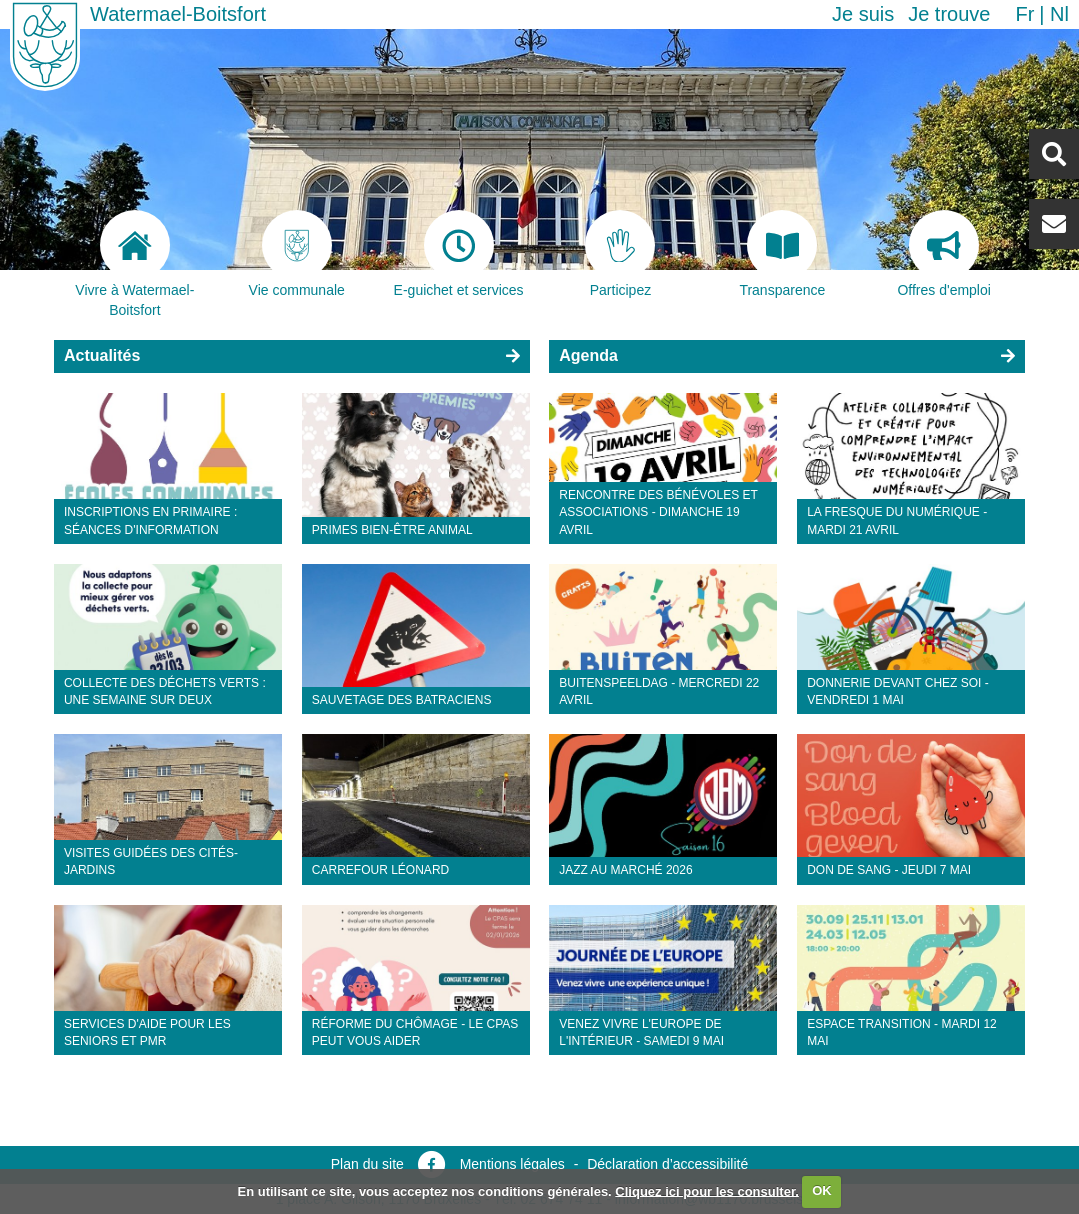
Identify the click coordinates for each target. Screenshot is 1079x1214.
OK (822, 1190)
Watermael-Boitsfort (178, 14)
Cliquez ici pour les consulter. (707, 1190)
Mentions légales (512, 1164)
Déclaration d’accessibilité (667, 1164)
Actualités (102, 355)
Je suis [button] (863, 14)
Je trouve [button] (949, 14)
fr (1024, 14)
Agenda (588, 355)
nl (1059, 14)
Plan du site (367, 1164)
